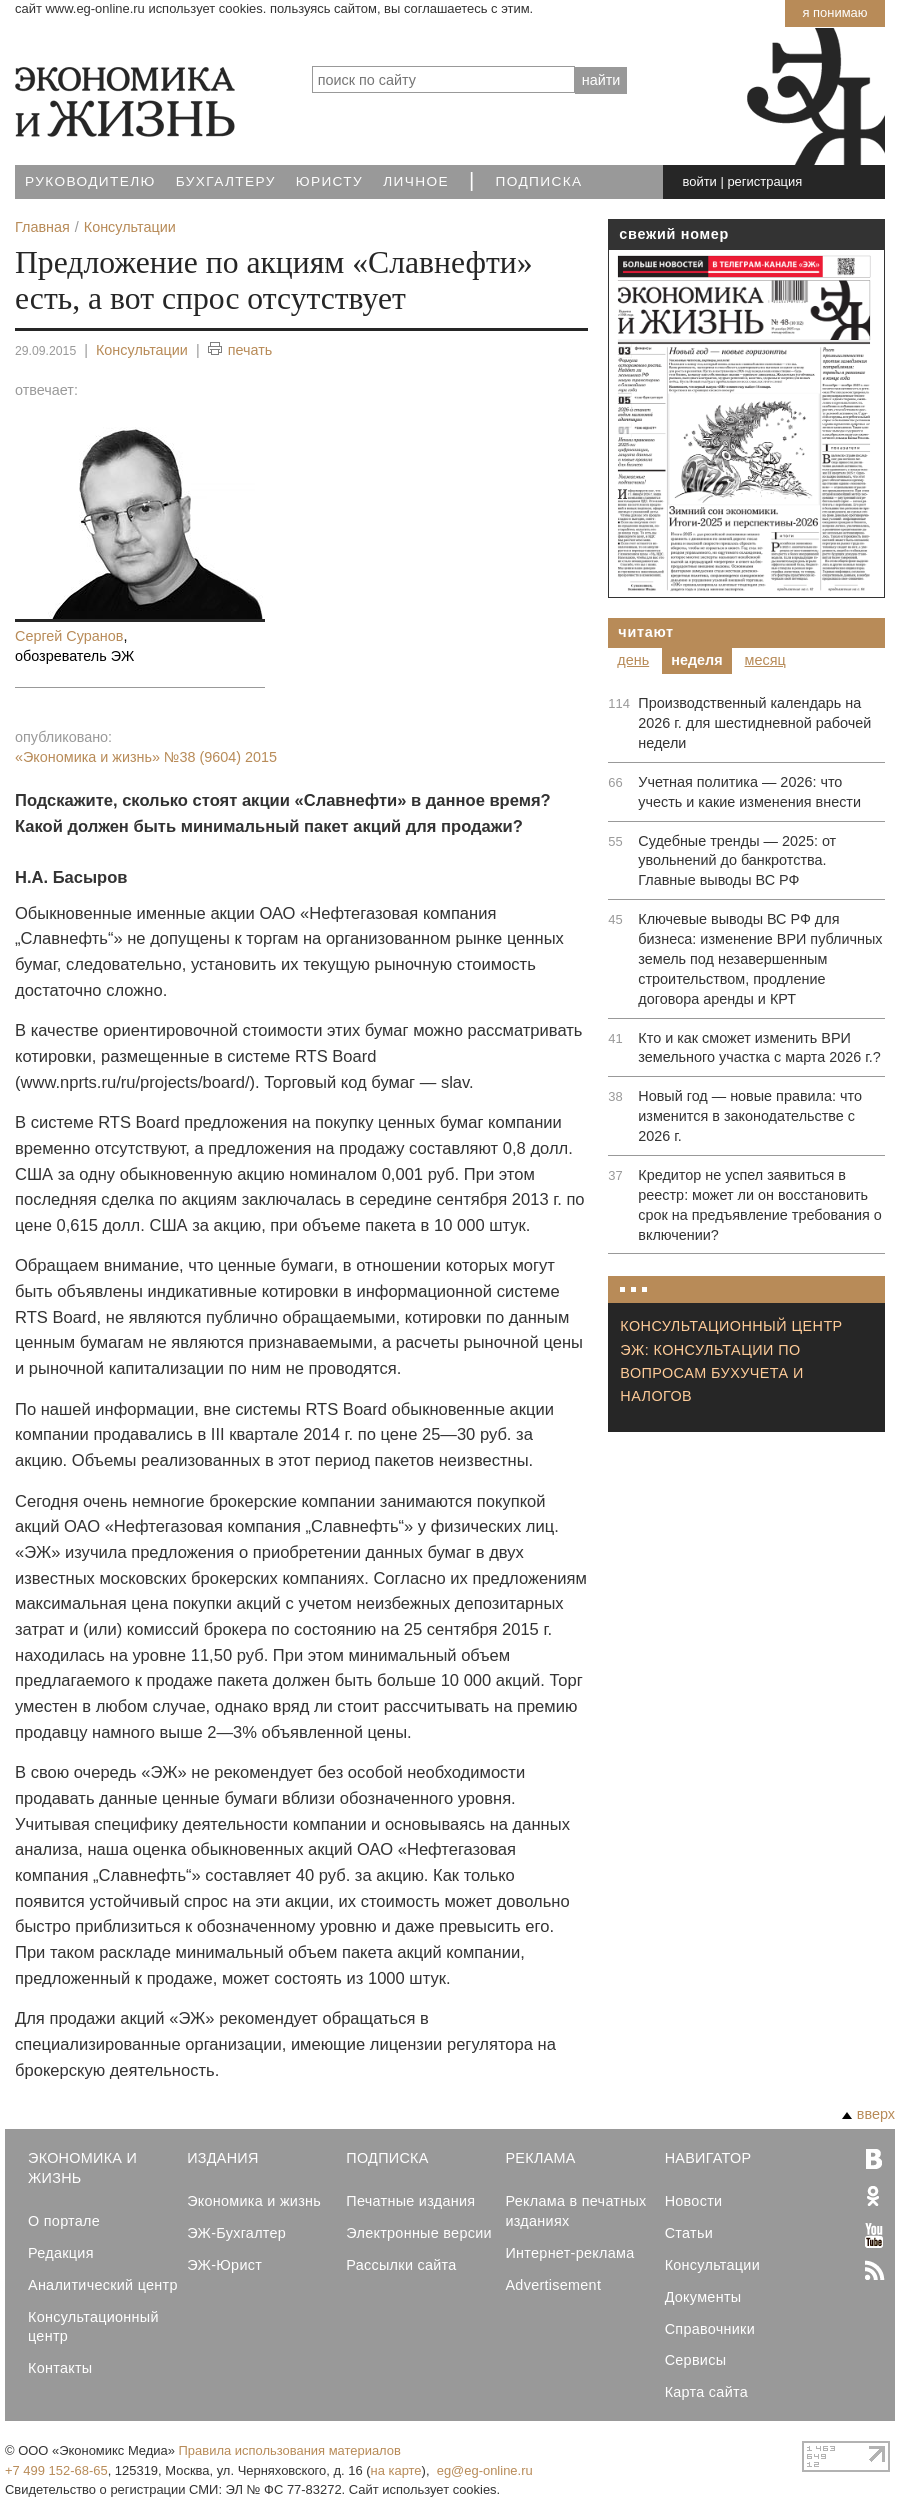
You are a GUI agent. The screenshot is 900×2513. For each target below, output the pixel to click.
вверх (868, 2114)
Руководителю (90, 181)
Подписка (539, 181)
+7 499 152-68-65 (56, 2470)
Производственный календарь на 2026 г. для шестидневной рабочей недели (754, 723)
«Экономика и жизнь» (146, 757)
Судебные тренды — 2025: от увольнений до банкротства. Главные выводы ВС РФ (737, 861)
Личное (416, 181)
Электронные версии (419, 2233)
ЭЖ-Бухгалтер (236, 2233)
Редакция (61, 2253)
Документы (703, 2297)
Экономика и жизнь (254, 2201)
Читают (646, 632)
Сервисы (696, 2360)
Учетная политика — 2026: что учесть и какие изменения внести (749, 792)
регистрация (764, 181)
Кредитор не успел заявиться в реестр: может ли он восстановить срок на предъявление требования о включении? (759, 1205)
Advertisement (553, 2285)
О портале (64, 2221)
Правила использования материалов (290, 2450)
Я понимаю (834, 12)
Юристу (329, 181)
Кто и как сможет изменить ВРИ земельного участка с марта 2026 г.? (759, 1048)
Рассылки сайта (401, 2265)
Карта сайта (706, 2392)
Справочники (710, 2329)
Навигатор (708, 2158)
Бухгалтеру (226, 181)
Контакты (60, 2368)
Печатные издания (410, 2201)
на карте (396, 2470)
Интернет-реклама (569, 2253)
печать (240, 350)
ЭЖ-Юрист (224, 2265)
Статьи (689, 2233)
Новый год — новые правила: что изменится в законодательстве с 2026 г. (750, 1116)
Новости (694, 2201)
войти (700, 181)
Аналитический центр (103, 2285)
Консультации (142, 350)
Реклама (540, 2158)
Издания (223, 2158)
